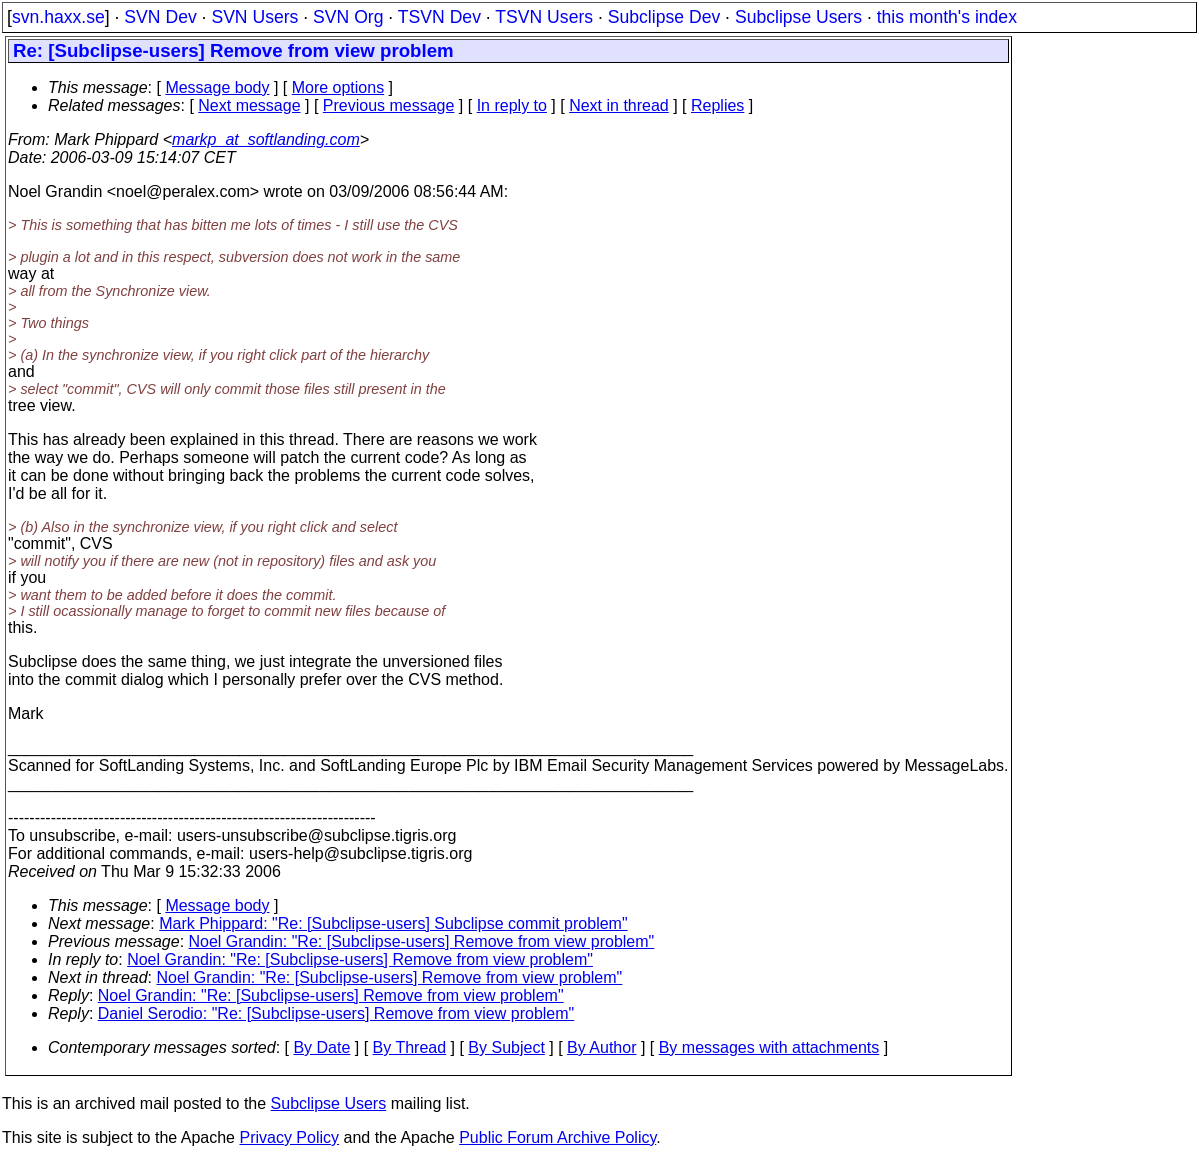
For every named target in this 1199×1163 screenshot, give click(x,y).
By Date (321, 1047)
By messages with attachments (769, 1047)
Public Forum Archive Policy (557, 1137)
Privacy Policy (289, 1137)
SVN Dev (160, 17)
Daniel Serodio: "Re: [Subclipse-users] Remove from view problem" (336, 1013)
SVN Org (348, 17)
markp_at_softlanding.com (266, 139)
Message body (217, 87)
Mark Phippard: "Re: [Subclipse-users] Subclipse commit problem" (393, 923)
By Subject (506, 1047)
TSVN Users (544, 17)
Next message (249, 105)
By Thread (410, 1047)
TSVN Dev (439, 17)
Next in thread (619, 105)
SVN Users (254, 17)
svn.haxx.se (58, 17)
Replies (717, 105)
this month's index (947, 17)
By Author (601, 1047)
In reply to (512, 105)
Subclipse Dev (664, 17)
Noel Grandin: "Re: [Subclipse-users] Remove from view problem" (422, 941)
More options (338, 87)
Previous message (389, 105)
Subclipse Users (798, 17)
